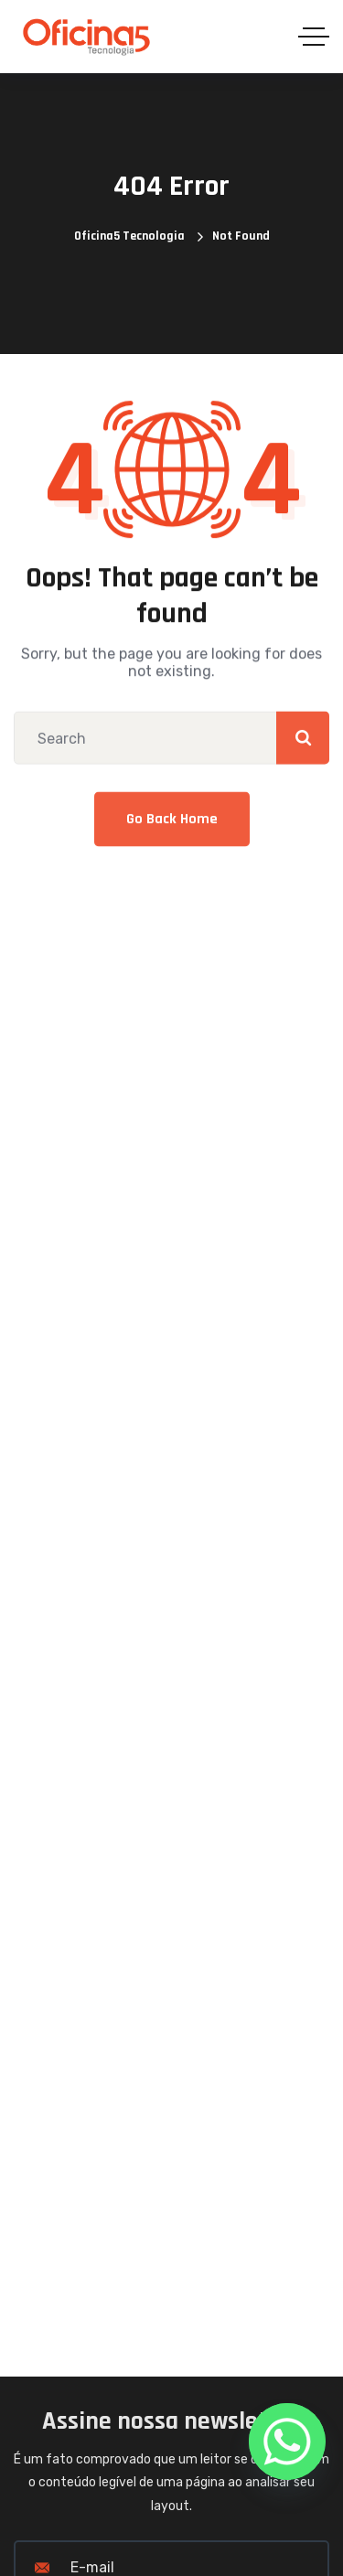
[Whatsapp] (287, 2441)
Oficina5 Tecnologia (129, 236)
